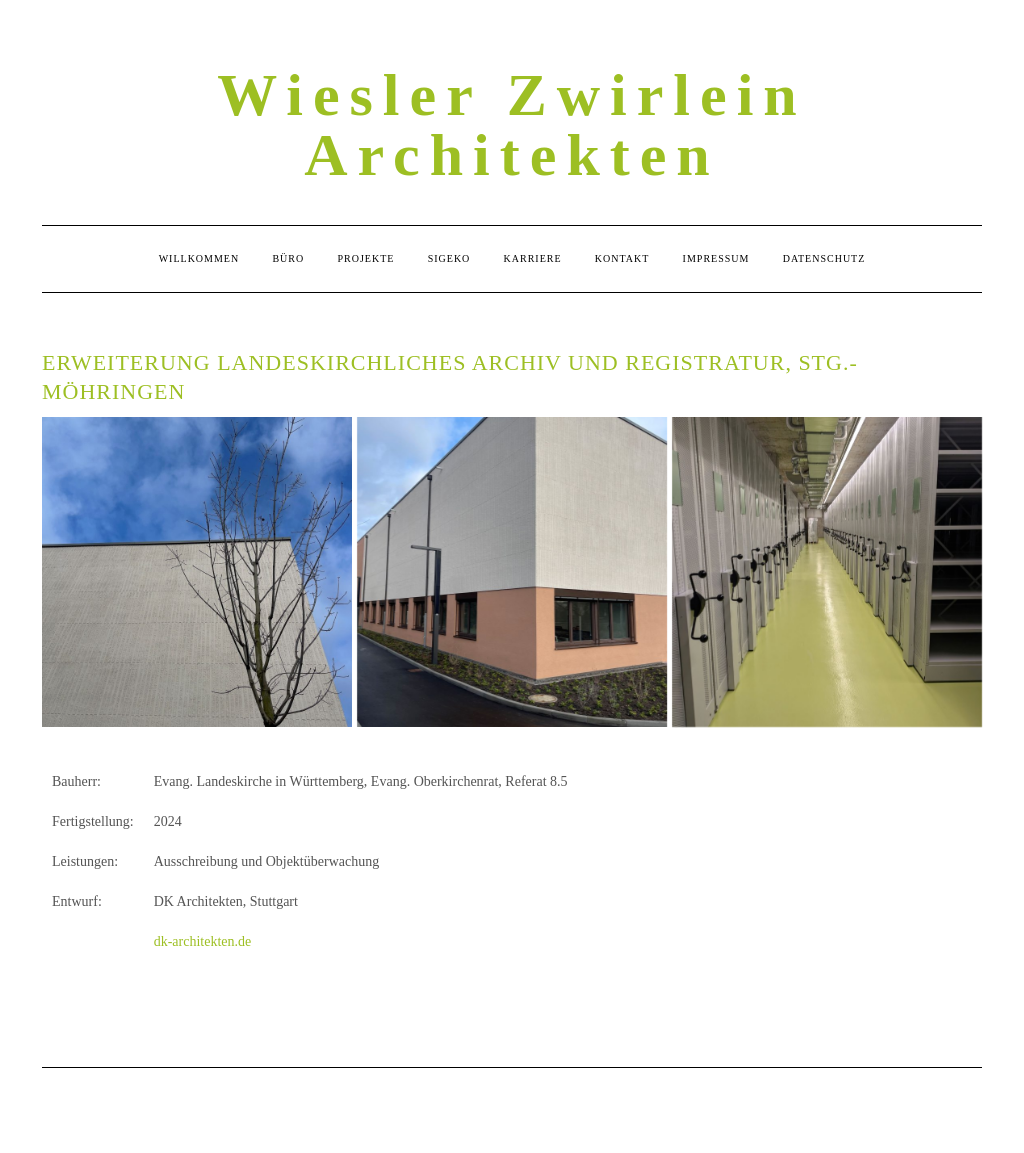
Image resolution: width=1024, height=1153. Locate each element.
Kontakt (622, 258)
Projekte (366, 258)
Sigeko (449, 258)
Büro (288, 258)
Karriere (533, 258)
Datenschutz (824, 258)
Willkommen (199, 258)
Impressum (716, 258)
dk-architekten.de (203, 941)
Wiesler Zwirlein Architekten (511, 125)
